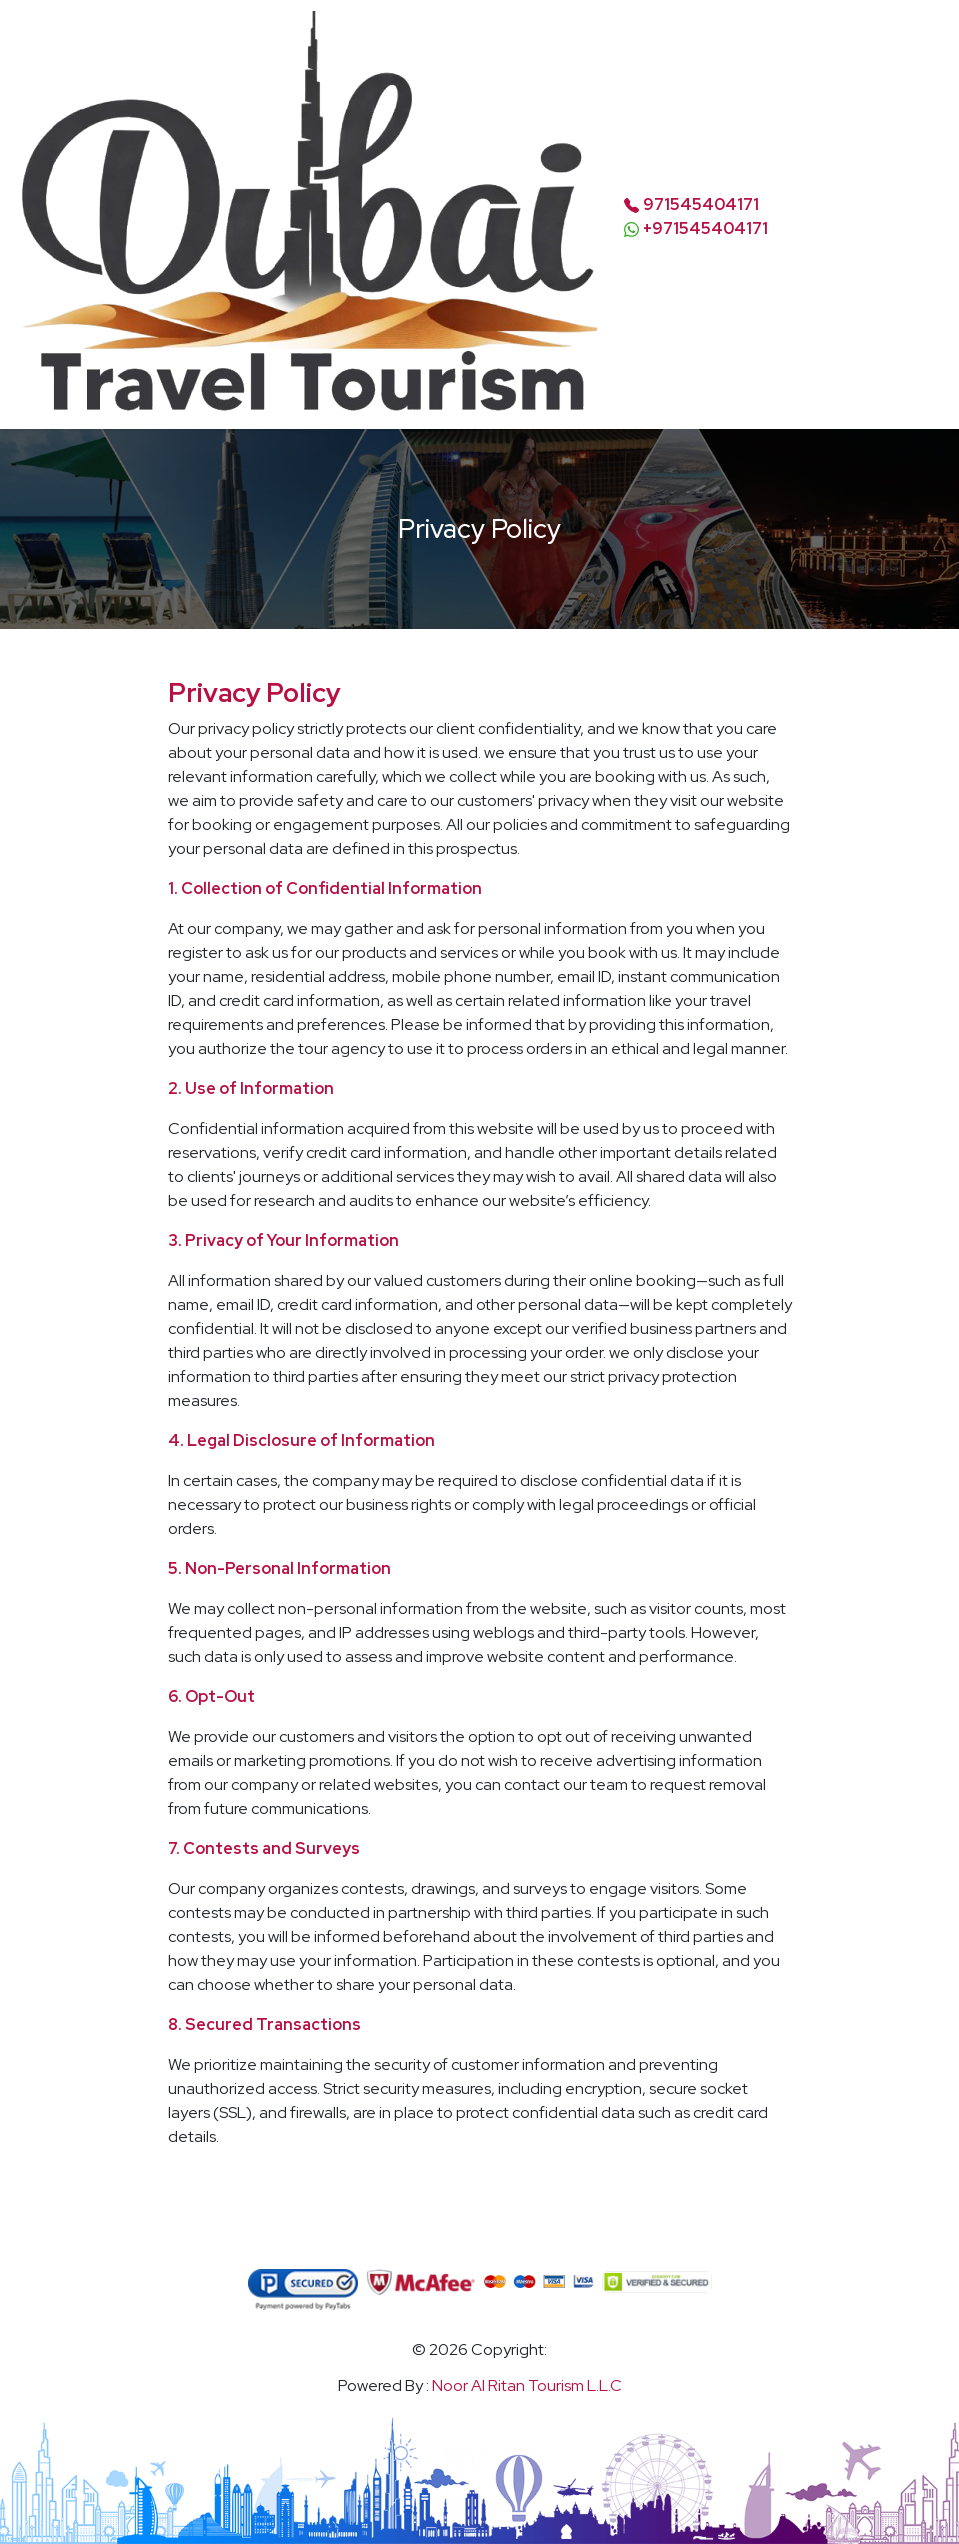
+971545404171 (705, 228)
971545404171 (701, 204)
